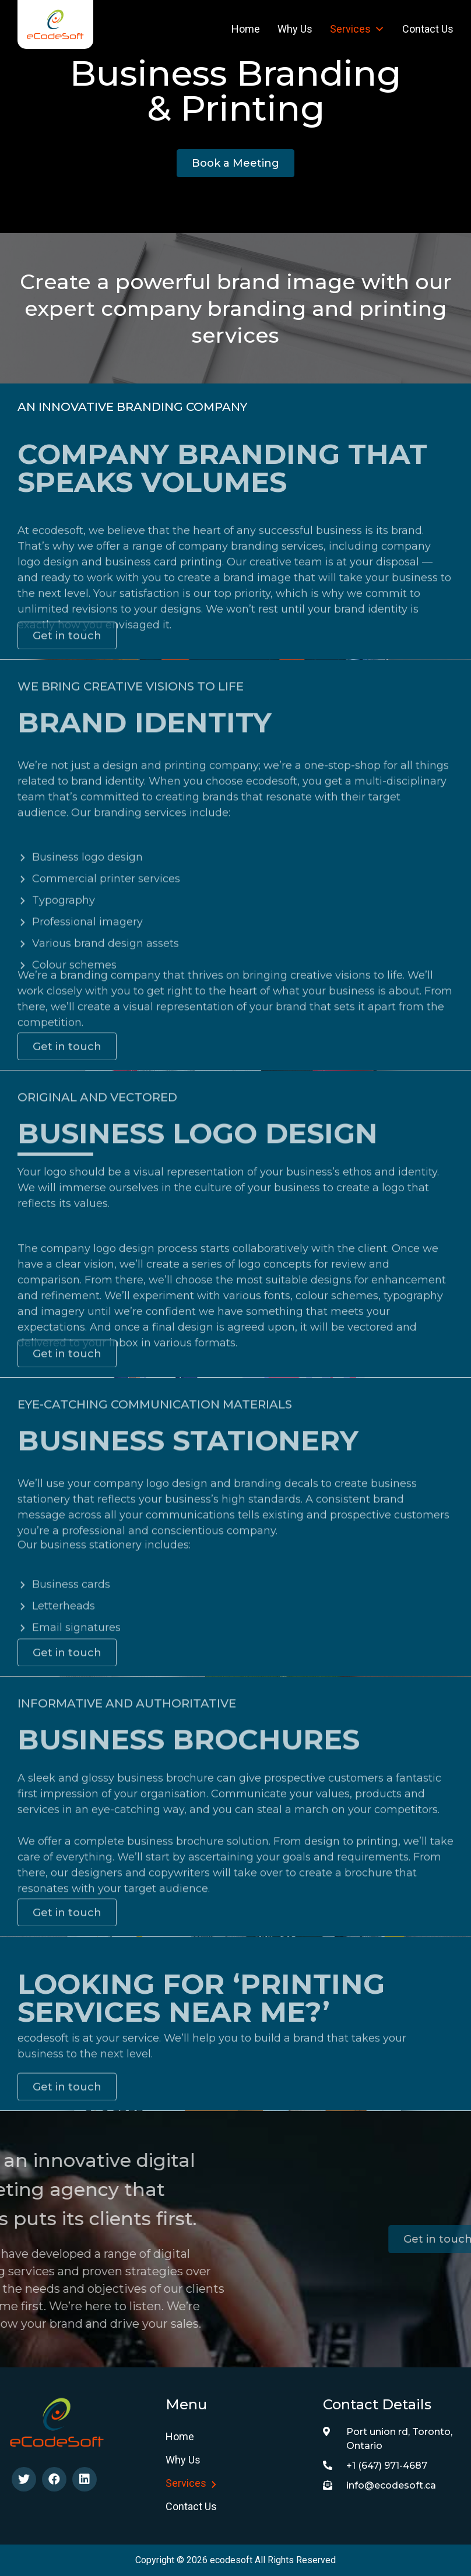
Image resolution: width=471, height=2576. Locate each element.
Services (357, 29)
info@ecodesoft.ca (379, 2485)
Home (245, 29)
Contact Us (428, 29)
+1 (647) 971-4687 (375, 2465)
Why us (294, 29)
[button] (235, 163)
